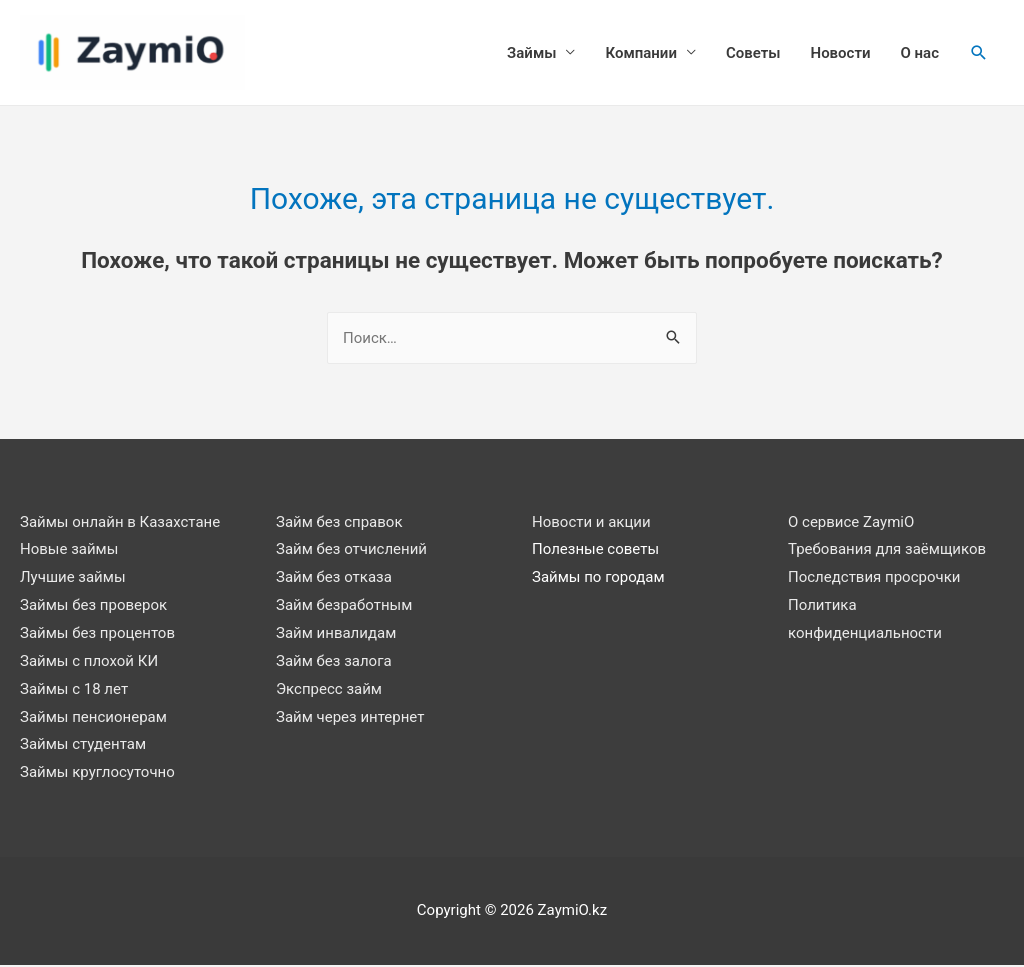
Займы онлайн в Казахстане (120, 523)
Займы (531, 54)
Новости (841, 54)
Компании (640, 54)
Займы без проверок (93, 607)
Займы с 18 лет (74, 690)
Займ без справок (339, 523)
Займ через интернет (350, 718)
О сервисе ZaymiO (851, 523)
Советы (753, 54)
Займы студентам (83, 746)
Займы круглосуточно (97, 774)
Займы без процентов (97, 635)
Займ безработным (344, 607)
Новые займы (69, 551)
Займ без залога (334, 663)
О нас (920, 54)
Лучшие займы (73, 579)
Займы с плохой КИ (89, 663)
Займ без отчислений (351, 551)
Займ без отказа (334, 579)
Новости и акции (591, 523)
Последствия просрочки (874, 579)
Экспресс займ (329, 690)
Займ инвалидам (336, 635)
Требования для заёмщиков (887, 551)
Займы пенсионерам (93, 718)
